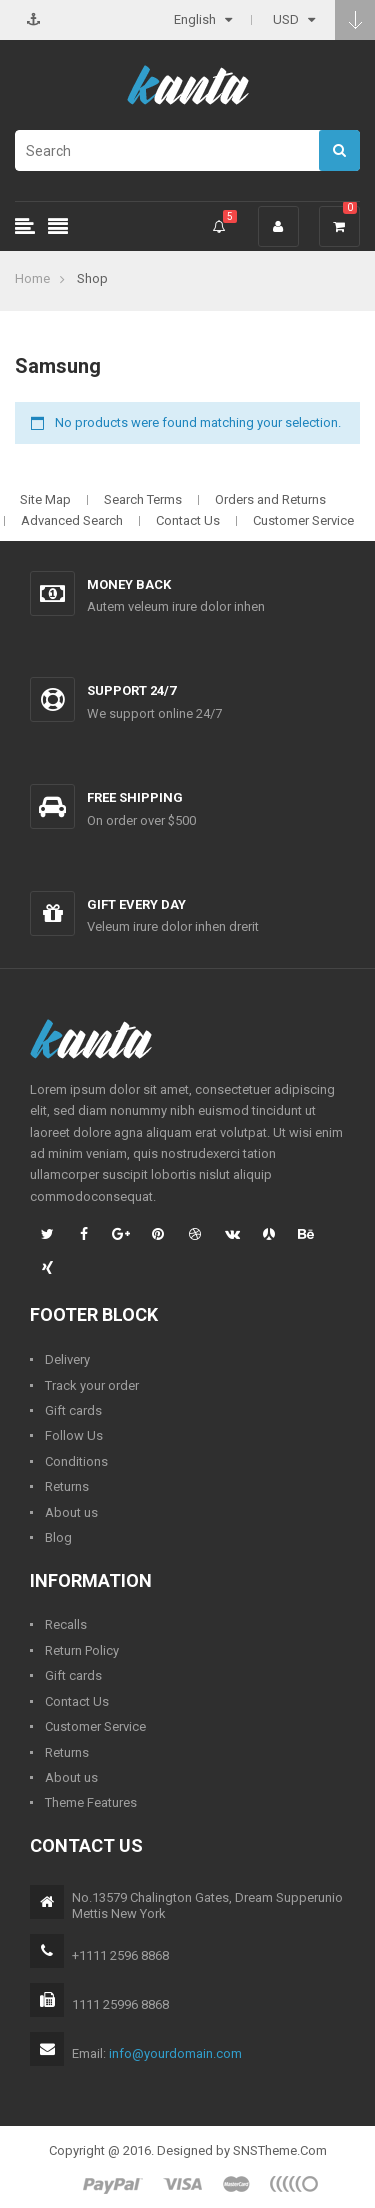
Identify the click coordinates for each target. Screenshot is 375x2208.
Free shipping (135, 797)
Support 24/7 (131, 690)
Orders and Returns (270, 499)
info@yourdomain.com (175, 2053)
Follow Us (74, 1435)
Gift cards (73, 1410)
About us (71, 1512)
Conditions (76, 1461)
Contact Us (188, 520)
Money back (129, 584)
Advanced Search (72, 520)
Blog (58, 1537)
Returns (67, 1486)
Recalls (66, 1624)
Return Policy (82, 1650)
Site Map (45, 499)
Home (32, 278)
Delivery (67, 1359)
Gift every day (136, 904)
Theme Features (91, 1802)
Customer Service (303, 520)
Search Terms (143, 499)
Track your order (92, 1385)
